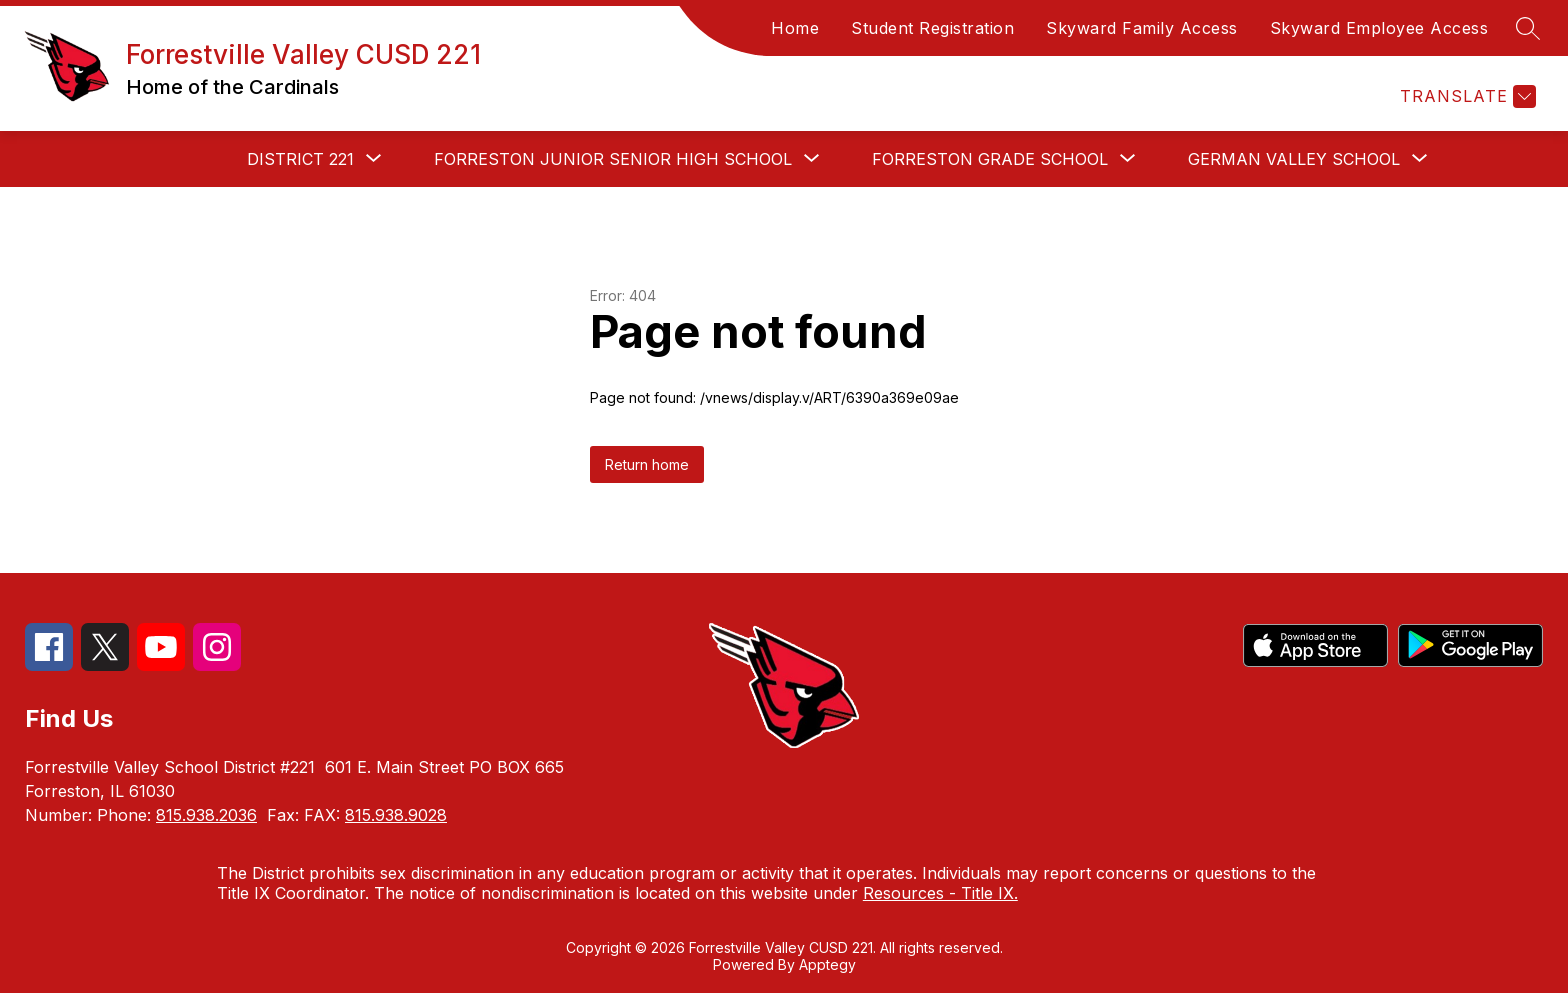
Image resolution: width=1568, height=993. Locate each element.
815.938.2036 (206, 815)
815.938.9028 (396, 815)
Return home (647, 464)
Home (795, 28)
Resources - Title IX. (940, 893)
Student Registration (932, 28)
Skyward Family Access (1142, 28)
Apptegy (827, 964)
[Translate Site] (1465, 96)
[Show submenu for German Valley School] (1294, 159)
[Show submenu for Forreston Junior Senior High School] (613, 159)
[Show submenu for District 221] (300, 159)
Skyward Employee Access (1379, 28)
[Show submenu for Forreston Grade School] (990, 159)
